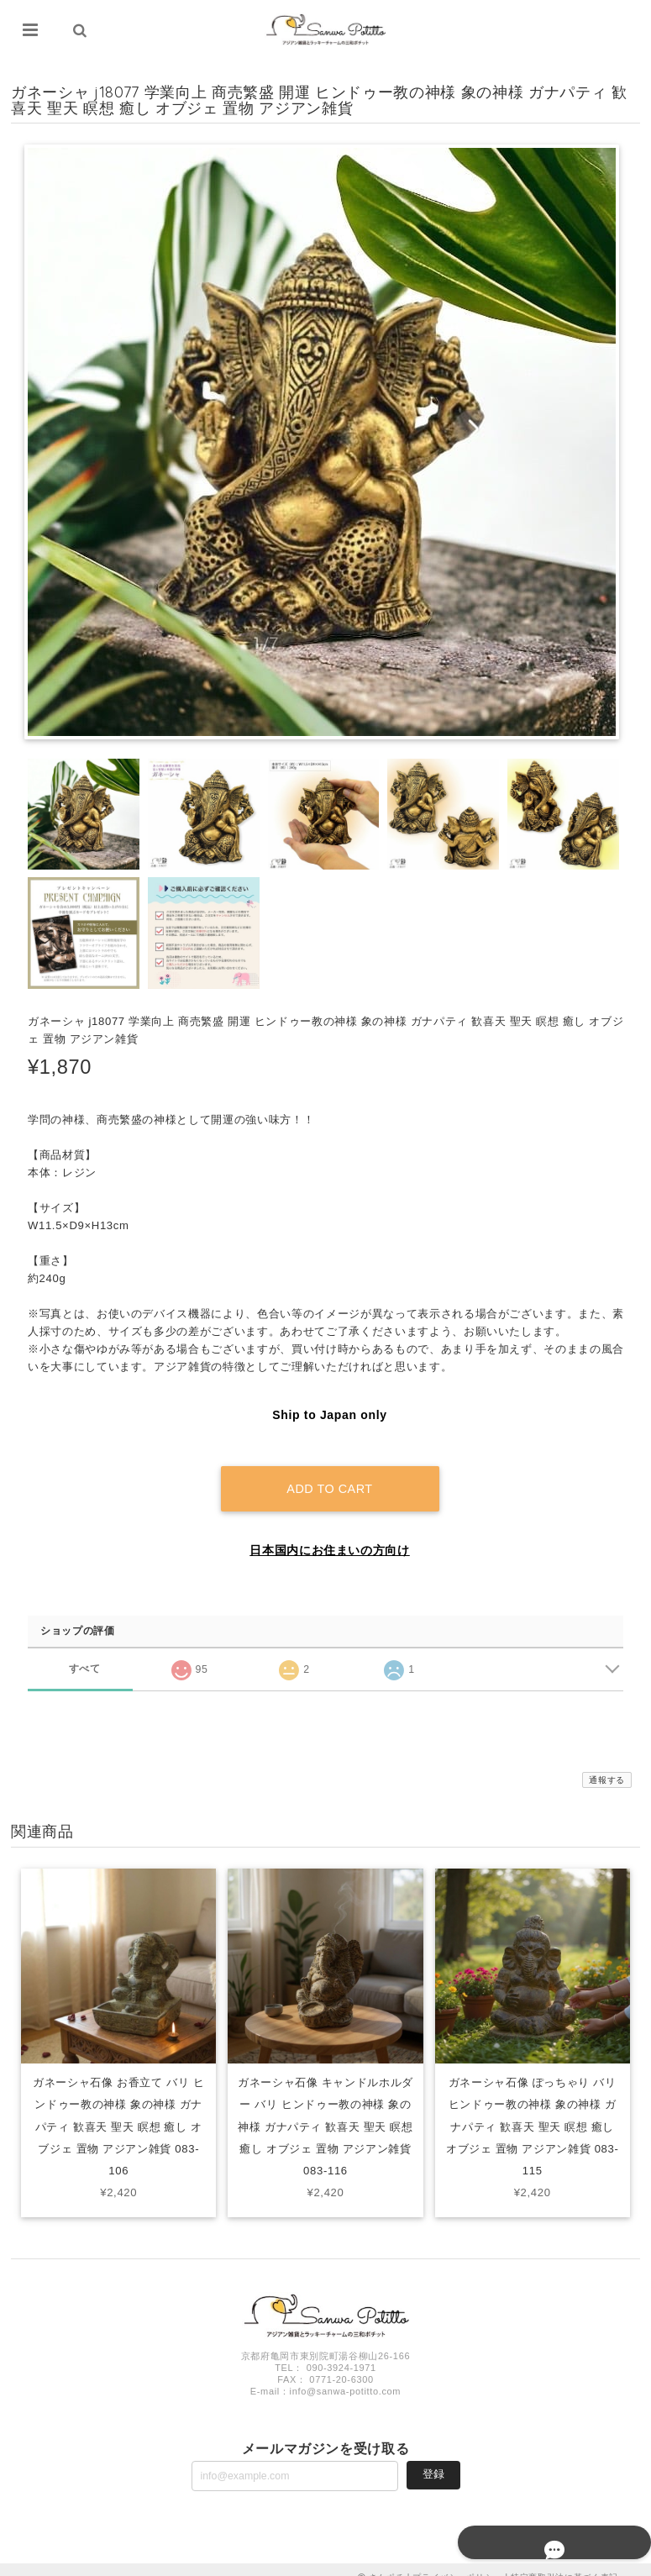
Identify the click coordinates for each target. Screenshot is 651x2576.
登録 (433, 2458)
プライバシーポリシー (457, 2561)
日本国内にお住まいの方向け (329, 1535)
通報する (607, 1764)
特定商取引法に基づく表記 (564, 2561)
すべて (84, 1653)
